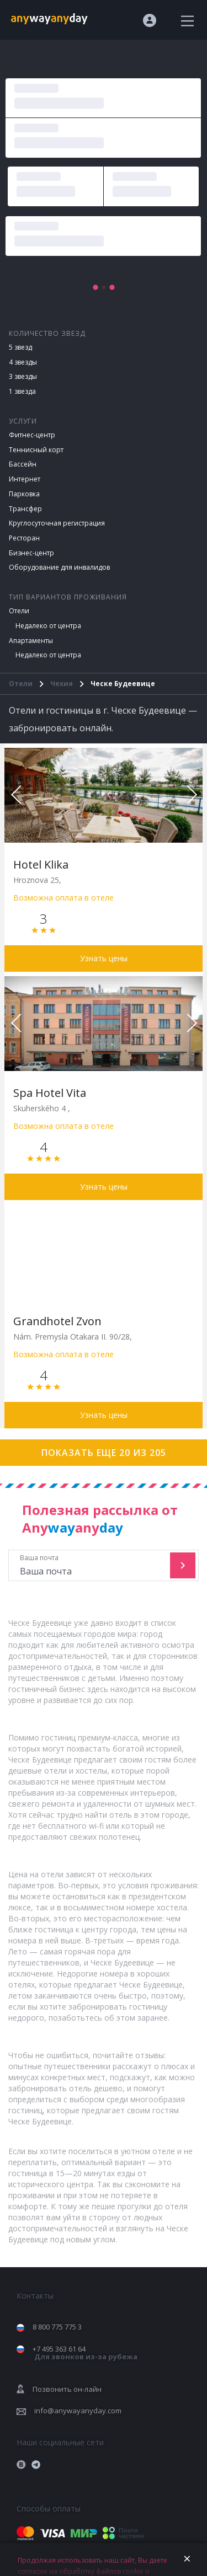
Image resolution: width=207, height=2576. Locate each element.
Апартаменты (31, 640)
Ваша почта (90, 1565)
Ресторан (24, 538)
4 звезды (23, 362)
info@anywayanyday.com (77, 2411)
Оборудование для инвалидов (59, 567)
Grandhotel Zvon (57, 1321)
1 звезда (22, 391)
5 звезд (20, 347)
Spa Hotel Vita (49, 1092)
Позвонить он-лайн (67, 2389)
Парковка (24, 494)
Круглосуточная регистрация (57, 523)
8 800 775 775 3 (57, 2327)
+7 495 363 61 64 (85, 2353)
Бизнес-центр (31, 553)
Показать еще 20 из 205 (103, 1453)
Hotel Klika (40, 864)
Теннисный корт (36, 449)
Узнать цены (104, 958)
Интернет (24, 479)
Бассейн (22, 464)
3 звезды (23, 376)
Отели (19, 610)
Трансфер (25, 508)
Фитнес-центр (32, 435)
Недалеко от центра (48, 625)
